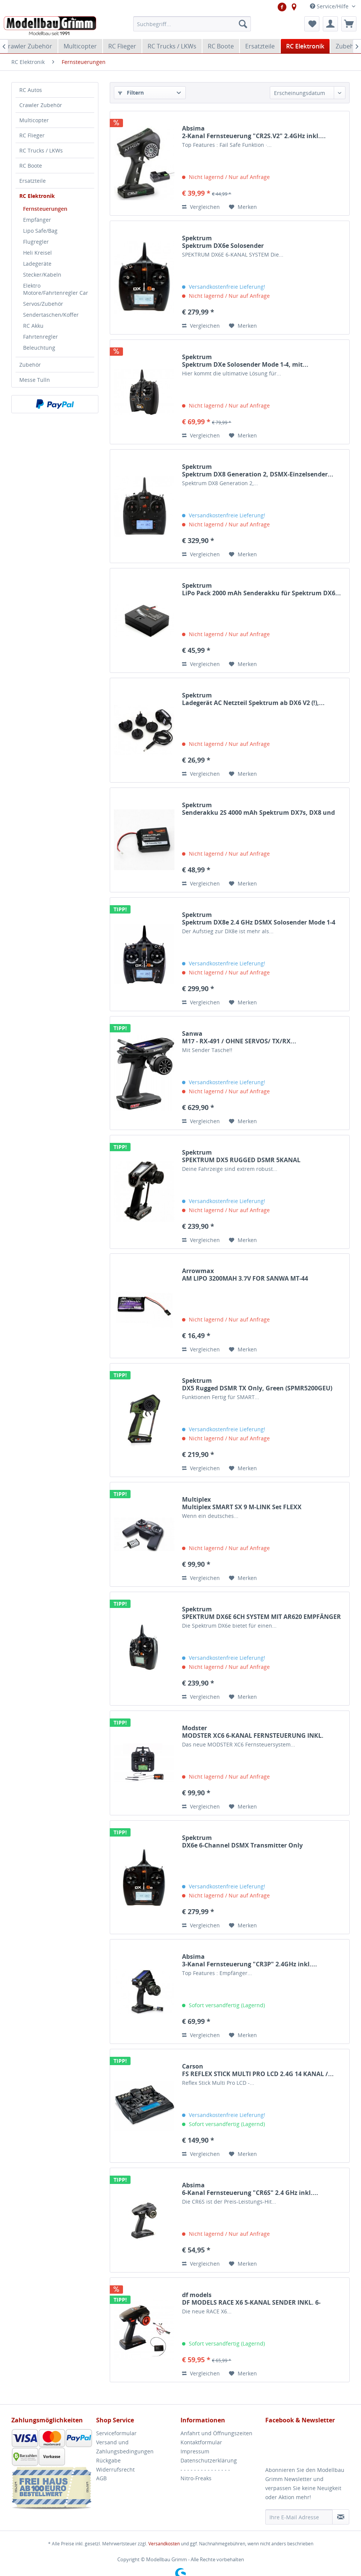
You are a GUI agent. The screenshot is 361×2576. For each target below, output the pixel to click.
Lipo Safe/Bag (40, 230)
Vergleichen (201, 206)
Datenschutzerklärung (208, 2460)
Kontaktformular (201, 2442)
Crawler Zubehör (40, 105)
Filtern (131, 92)
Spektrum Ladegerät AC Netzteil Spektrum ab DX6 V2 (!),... (253, 699)
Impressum (194, 2451)
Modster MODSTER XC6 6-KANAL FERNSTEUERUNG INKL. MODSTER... (253, 1731)
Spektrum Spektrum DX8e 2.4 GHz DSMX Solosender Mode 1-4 (258, 918)
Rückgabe (108, 2460)
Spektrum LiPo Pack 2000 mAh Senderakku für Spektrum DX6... (261, 589)
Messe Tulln (34, 379)
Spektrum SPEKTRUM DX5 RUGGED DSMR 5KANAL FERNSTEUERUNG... (241, 1156)
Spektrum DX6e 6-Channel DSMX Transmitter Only (242, 1841)
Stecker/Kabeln (42, 274)
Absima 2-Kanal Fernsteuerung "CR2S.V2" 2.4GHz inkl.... (254, 132)
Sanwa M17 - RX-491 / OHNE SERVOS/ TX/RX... (239, 1037)
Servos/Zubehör (43, 303)
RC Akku (33, 325)
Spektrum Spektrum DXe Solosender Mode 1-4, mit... (245, 360)
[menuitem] (192, 23)
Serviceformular (116, 2433)
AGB (101, 2478)
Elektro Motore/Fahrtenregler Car (55, 289)
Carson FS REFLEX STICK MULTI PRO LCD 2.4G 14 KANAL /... (258, 2070)
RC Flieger (32, 135)
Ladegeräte (37, 263)
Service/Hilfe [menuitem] (330, 6)
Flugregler (36, 241)
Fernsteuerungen (45, 208)
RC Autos (30, 89)
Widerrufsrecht (115, 2469)
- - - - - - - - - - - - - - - (205, 2469)
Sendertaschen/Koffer (51, 314)
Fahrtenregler (40, 336)
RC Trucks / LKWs (41, 150)
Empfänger (37, 219)
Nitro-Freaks (196, 2478)
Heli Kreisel (37, 252)
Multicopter (34, 120)
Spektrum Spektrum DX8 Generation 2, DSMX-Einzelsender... (257, 470)
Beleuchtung (39, 347)
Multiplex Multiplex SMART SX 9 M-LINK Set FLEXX (242, 1503)
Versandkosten (164, 2543)
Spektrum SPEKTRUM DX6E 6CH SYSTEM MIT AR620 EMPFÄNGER (261, 1612)
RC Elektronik (37, 195)
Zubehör (30, 364)
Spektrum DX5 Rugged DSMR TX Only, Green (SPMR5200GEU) (257, 1384)
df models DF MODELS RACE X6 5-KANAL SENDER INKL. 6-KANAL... (251, 2298)
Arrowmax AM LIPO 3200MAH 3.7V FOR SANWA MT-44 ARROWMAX (245, 1274)
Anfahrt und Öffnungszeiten (216, 2433)
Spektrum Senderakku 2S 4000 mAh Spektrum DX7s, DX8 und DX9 (258, 808)
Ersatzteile (32, 180)
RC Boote (30, 165)
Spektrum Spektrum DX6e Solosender (223, 241)
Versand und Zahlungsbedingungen (125, 2447)
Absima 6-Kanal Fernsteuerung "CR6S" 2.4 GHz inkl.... (250, 2188)
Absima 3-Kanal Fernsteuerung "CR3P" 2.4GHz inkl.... (249, 1960)
